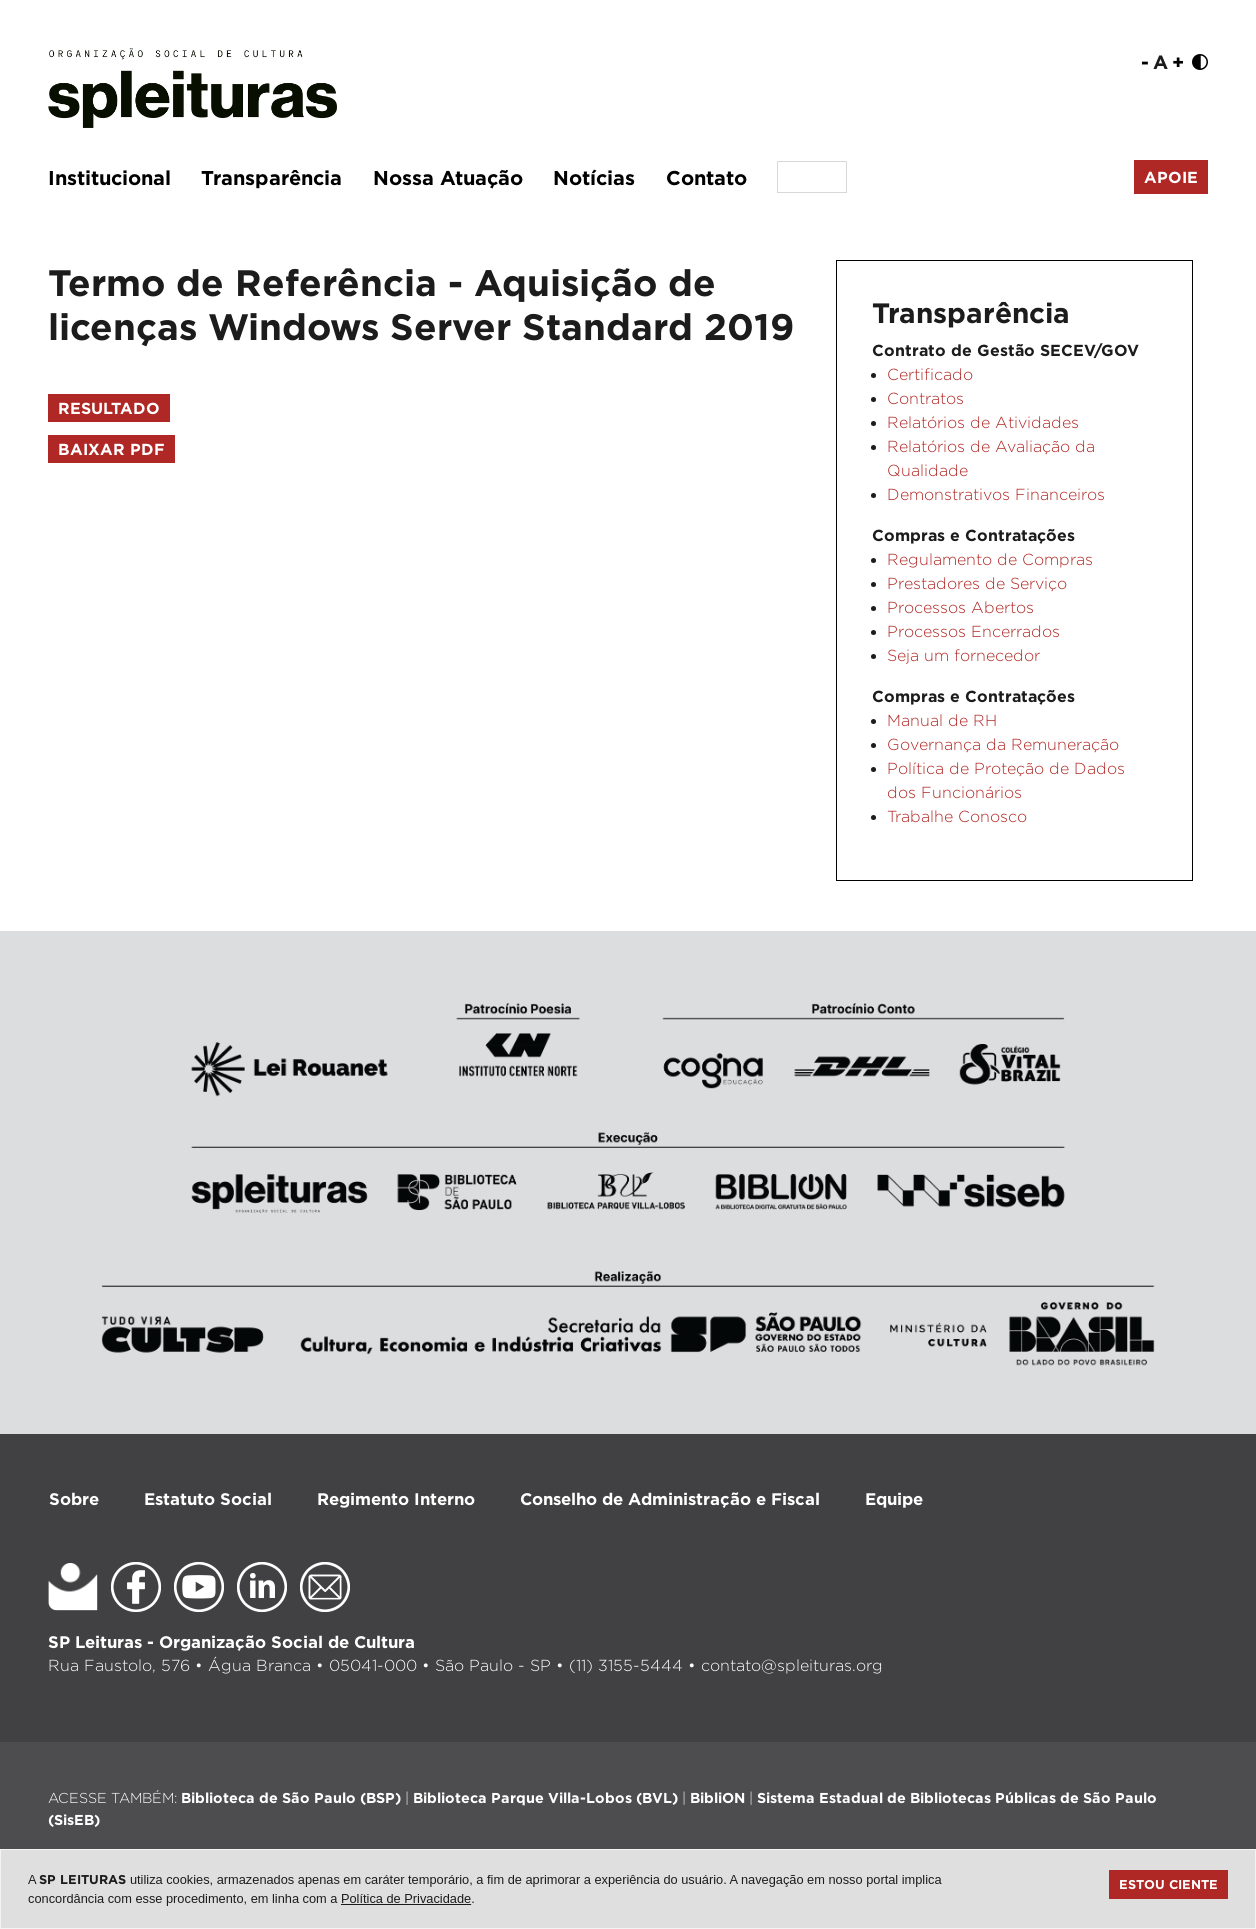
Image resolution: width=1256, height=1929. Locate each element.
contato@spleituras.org (792, 1665)
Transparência (271, 177)
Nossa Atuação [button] (448, 177)
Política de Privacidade (406, 1898)
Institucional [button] (109, 177)
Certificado (930, 374)
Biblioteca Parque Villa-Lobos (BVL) (545, 1797)
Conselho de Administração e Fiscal (670, 1498)
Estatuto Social (208, 1498)
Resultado (109, 408)
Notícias (594, 177)
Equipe (894, 1498)
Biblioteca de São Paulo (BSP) (291, 1797)
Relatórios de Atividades (983, 422)
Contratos (925, 398)
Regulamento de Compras (990, 559)
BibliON (717, 1797)
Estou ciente (1168, 1884)
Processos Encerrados (973, 631)
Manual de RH (942, 720)
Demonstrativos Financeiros (996, 494)
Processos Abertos (960, 607)
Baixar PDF (111, 449)
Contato (706, 177)
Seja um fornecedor (963, 655)
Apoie (1171, 177)
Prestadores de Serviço (977, 583)
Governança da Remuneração (1003, 744)
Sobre (74, 1498)
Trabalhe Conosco (957, 816)
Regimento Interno (396, 1498)
